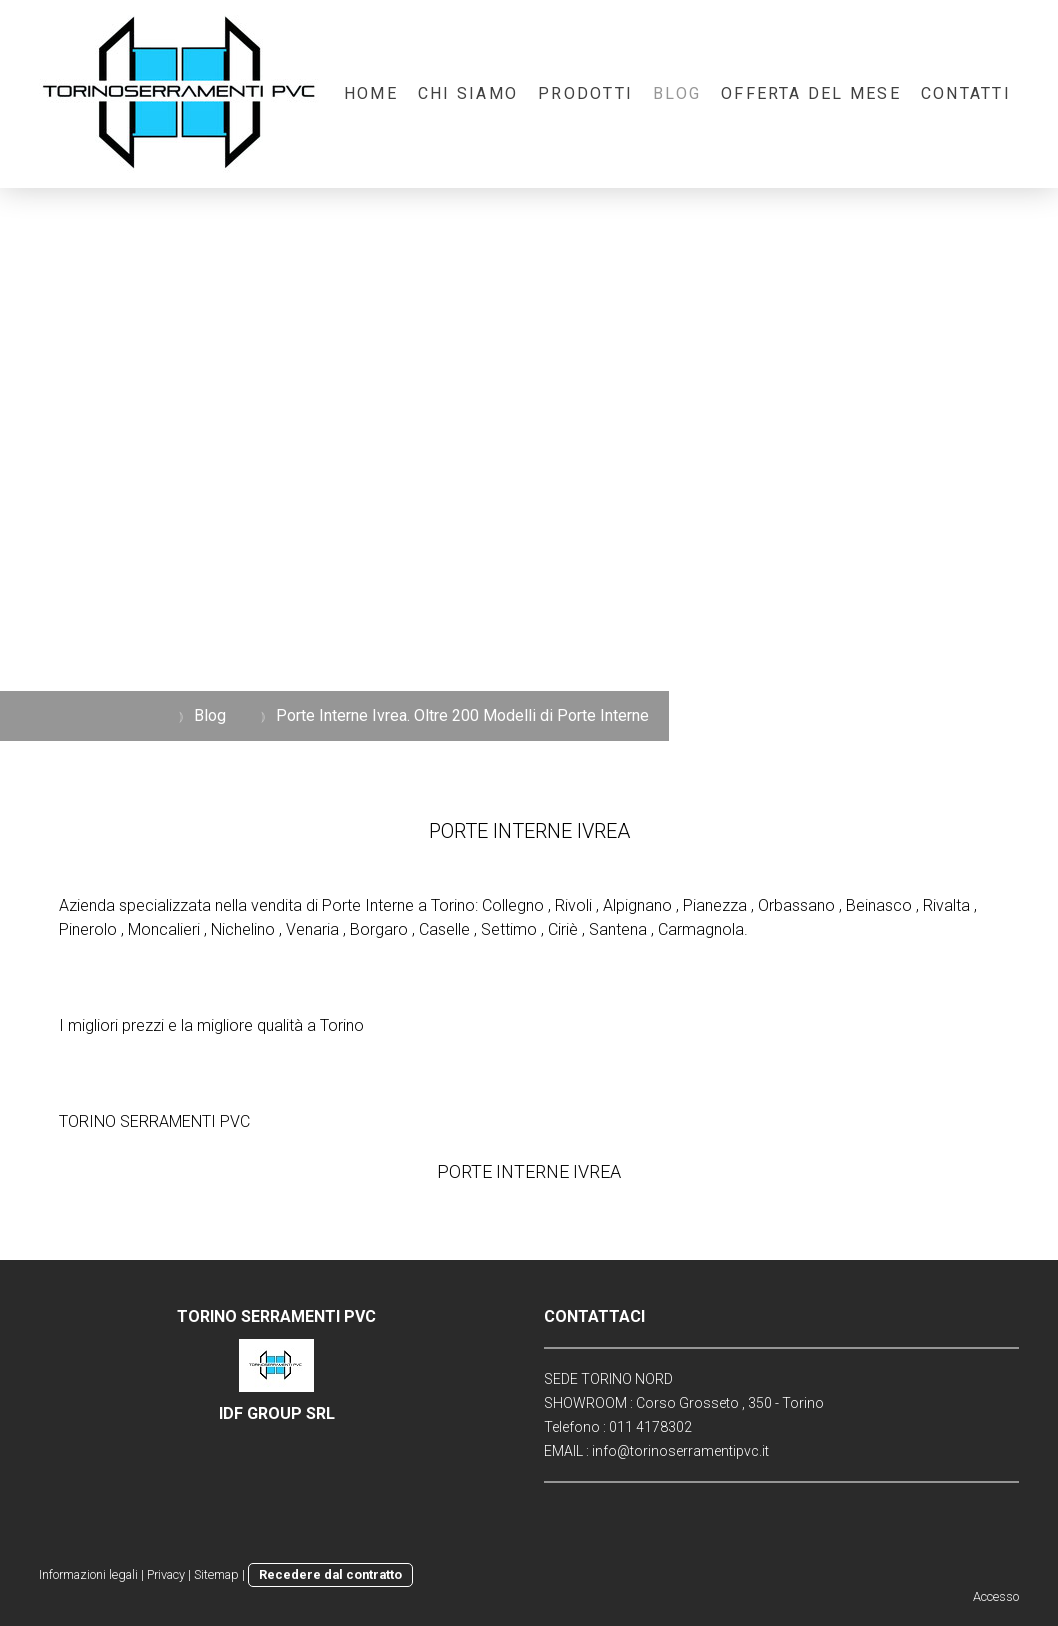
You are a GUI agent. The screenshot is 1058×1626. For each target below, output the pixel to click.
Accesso (996, 1596)
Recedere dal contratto (330, 1574)
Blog (677, 93)
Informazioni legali (88, 1574)
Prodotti (585, 93)
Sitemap (216, 1574)
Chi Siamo (468, 93)
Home (371, 93)
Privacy (166, 1574)
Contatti (966, 93)
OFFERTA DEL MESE (811, 93)
